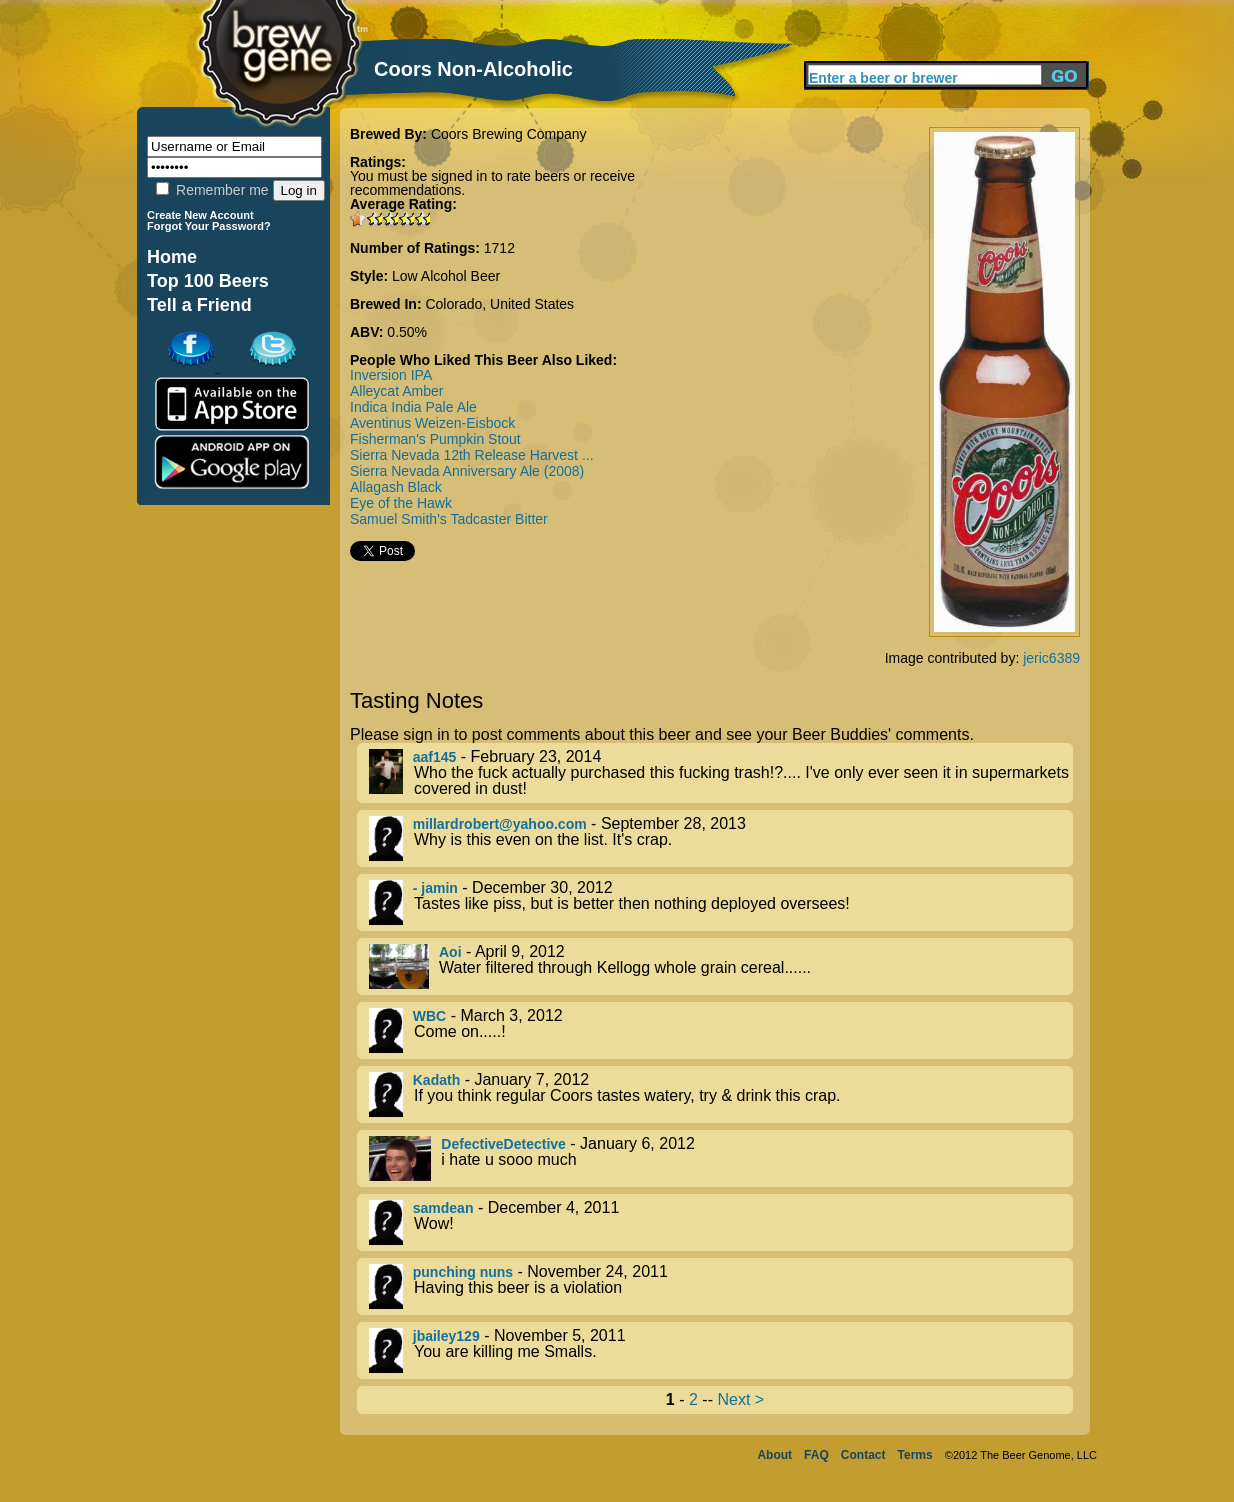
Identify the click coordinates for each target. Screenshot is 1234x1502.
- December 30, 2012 (721, 902)
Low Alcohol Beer (446, 276)
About (774, 1455)
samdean (443, 1208)
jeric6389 (1051, 658)
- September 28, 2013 (721, 838)
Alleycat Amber (396, 391)
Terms (915, 1455)
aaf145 (435, 757)
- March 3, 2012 (721, 1030)
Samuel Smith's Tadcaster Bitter (449, 519)
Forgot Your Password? (209, 226)
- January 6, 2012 (721, 1158)
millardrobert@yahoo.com (500, 824)
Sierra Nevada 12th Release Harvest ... (472, 455)
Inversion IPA (391, 375)
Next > (740, 1399)
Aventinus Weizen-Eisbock (432, 423)
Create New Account (200, 215)
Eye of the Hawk (401, 503)
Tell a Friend (199, 305)
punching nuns (463, 1272)
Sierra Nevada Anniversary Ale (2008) (467, 471)
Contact (863, 1455)
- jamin (435, 888)
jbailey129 (446, 1336)
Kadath (436, 1080)
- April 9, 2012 (721, 966)
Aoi (450, 952)
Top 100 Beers (208, 281)
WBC (429, 1016)
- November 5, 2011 (721, 1350)
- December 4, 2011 (721, 1222)
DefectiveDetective (503, 1144)
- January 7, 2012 (721, 1094)
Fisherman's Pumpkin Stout (435, 439)
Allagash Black (396, 487)
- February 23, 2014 (721, 773)
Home (172, 257)
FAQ (816, 1455)
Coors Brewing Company (509, 134)
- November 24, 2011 (721, 1286)
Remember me (212, 190)
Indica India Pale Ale (413, 407)
